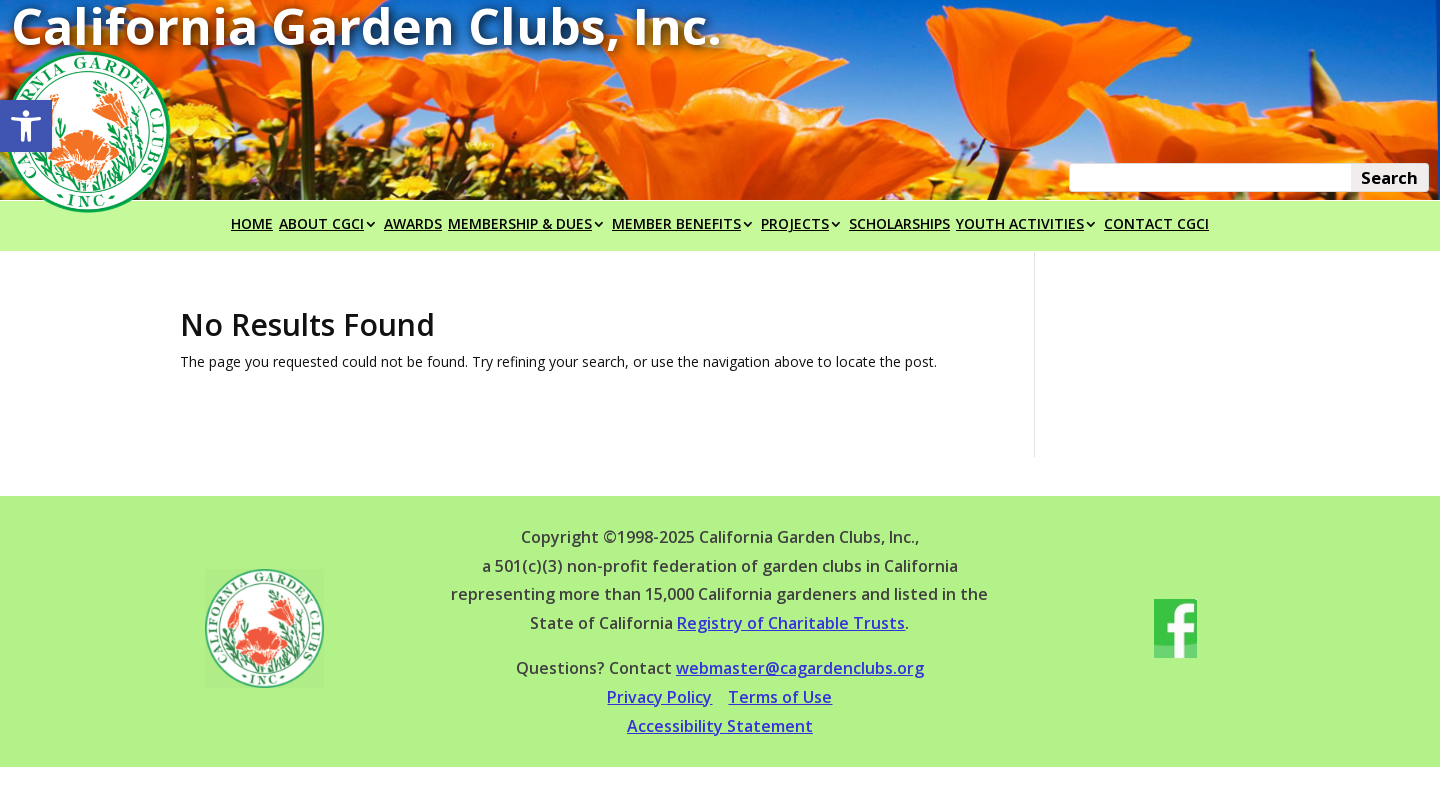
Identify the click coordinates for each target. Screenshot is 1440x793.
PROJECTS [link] (795, 225)
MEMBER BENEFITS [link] (676, 225)
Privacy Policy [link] (659, 697)
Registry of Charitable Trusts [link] (791, 623)
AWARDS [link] (413, 225)
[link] (26, 126)
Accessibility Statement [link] (720, 726)
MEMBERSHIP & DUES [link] (520, 225)
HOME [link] (252, 225)
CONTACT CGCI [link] (1156, 225)
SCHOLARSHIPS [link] (899, 225)
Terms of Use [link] (780, 697)
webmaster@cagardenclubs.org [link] (800, 668)
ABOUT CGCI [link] (321, 225)
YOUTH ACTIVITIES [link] (1020, 225)
